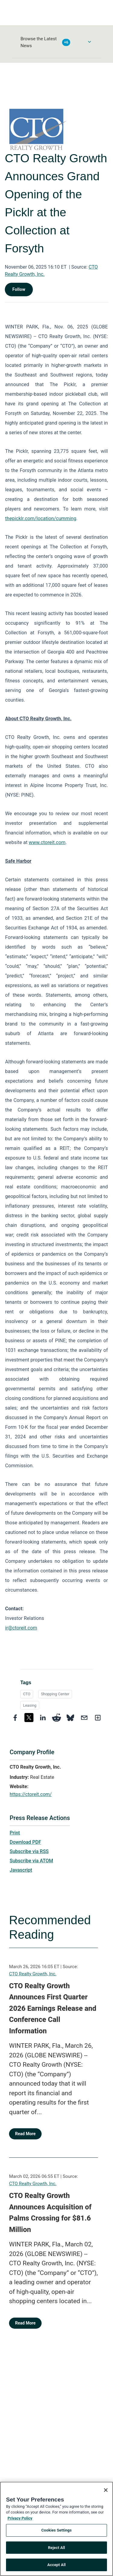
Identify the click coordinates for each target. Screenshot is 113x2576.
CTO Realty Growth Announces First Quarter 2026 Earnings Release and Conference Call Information (52, 2008)
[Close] (105, 2490)
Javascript (21, 1870)
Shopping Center (55, 1694)
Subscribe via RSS (29, 1851)
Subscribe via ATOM (31, 1861)
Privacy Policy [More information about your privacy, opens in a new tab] (20, 2518)
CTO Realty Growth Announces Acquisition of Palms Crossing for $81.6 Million (50, 2212)
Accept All (56, 2565)
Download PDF (25, 1842)
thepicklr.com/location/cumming (40, 518)
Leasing (29, 1705)
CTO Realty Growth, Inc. (32, 1974)
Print (15, 1833)
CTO (26, 1694)
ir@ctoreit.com (21, 1628)
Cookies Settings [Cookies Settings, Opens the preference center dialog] (56, 2530)
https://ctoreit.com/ (31, 1794)
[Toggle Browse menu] (89, 42)
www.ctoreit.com (47, 842)
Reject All (56, 2547)
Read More (25, 2133)
